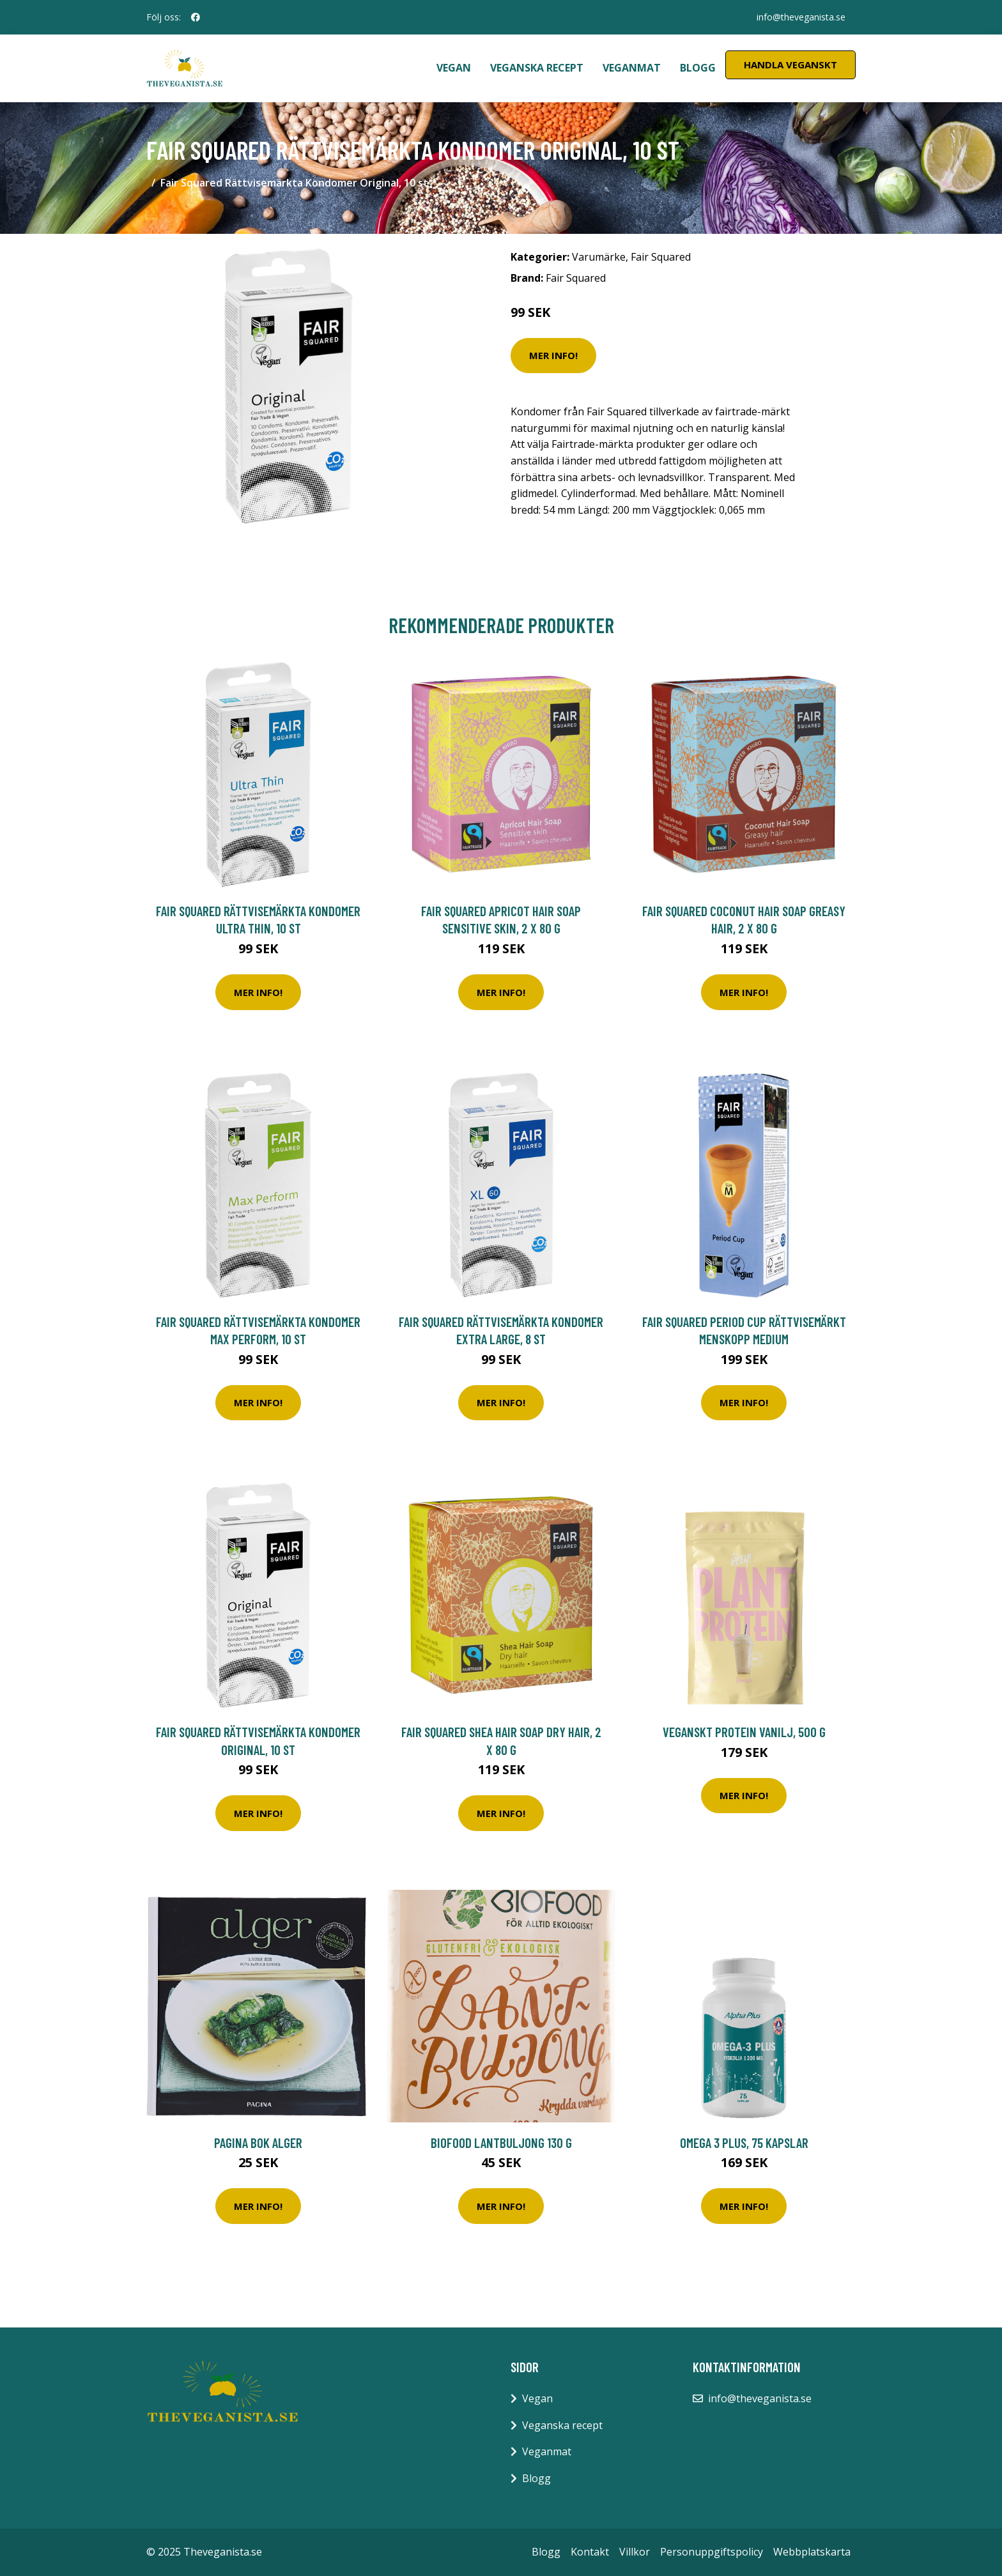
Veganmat (632, 68)
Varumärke (599, 257)
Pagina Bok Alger (258, 2142)
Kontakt (590, 2552)
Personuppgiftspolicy (711, 2552)
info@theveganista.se (801, 17)
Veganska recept (536, 68)
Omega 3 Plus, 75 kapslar (744, 2142)
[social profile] (195, 17)
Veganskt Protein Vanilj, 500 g (744, 1732)
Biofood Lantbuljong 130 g (501, 2142)
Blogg (698, 68)
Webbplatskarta (812, 2552)
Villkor (634, 2552)
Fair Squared (661, 257)
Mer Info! (553, 355)
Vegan (453, 68)
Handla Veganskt (790, 64)
